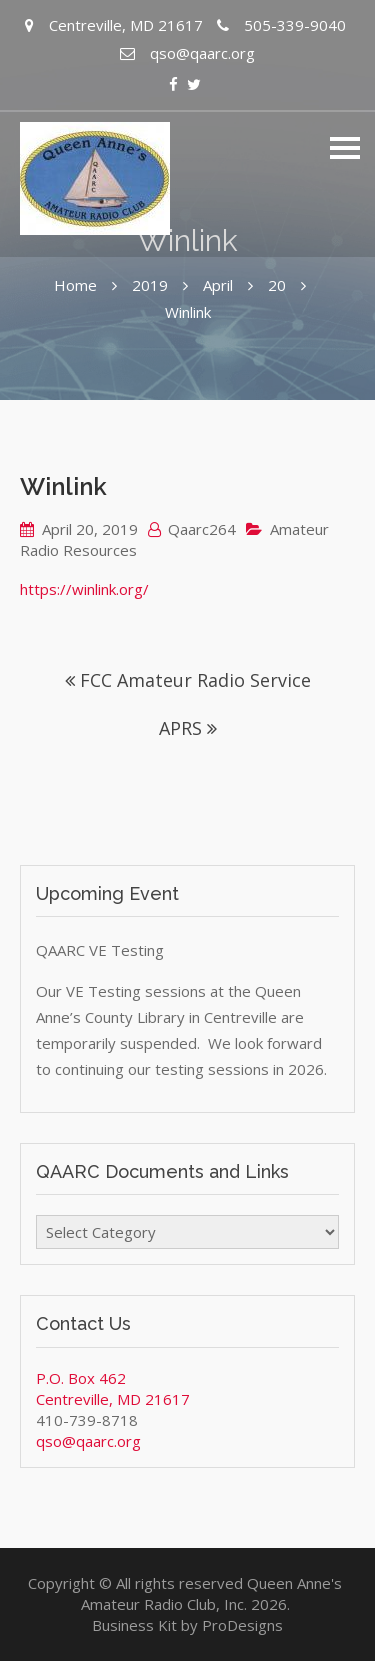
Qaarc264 (202, 529)
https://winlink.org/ (84, 589)
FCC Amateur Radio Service (195, 680)
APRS (180, 728)
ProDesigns (242, 1625)
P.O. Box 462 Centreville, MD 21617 (113, 1388)
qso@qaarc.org (88, 1441)
